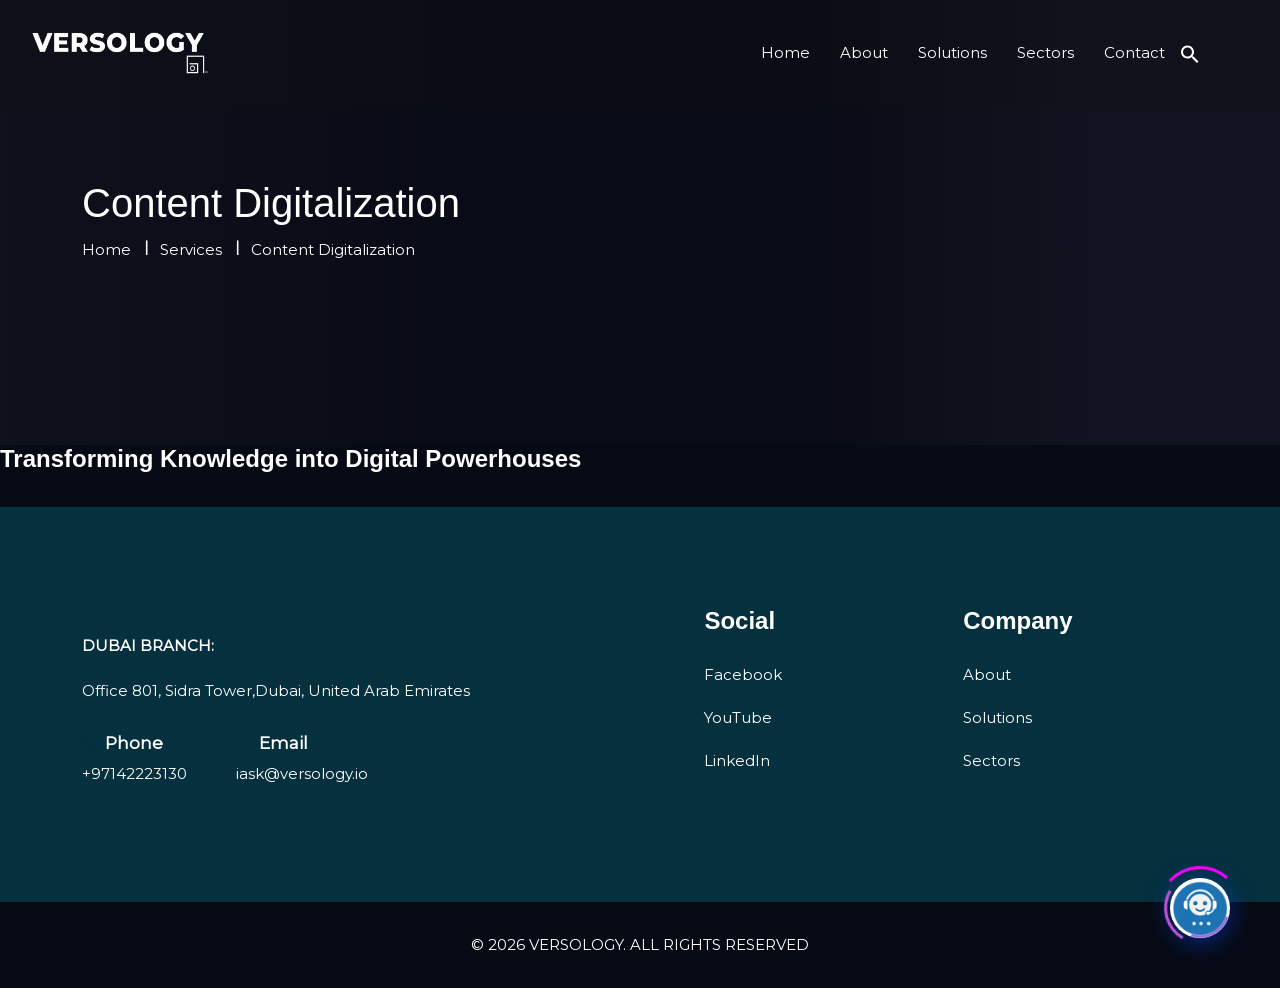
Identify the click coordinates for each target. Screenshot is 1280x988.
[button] (1190, 52)
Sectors (1045, 52)
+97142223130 (134, 773)
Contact (1134, 52)
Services (191, 249)
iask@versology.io (302, 773)
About (864, 52)
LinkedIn (737, 760)
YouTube (738, 717)
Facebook (743, 674)
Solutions (952, 52)
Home (785, 52)
